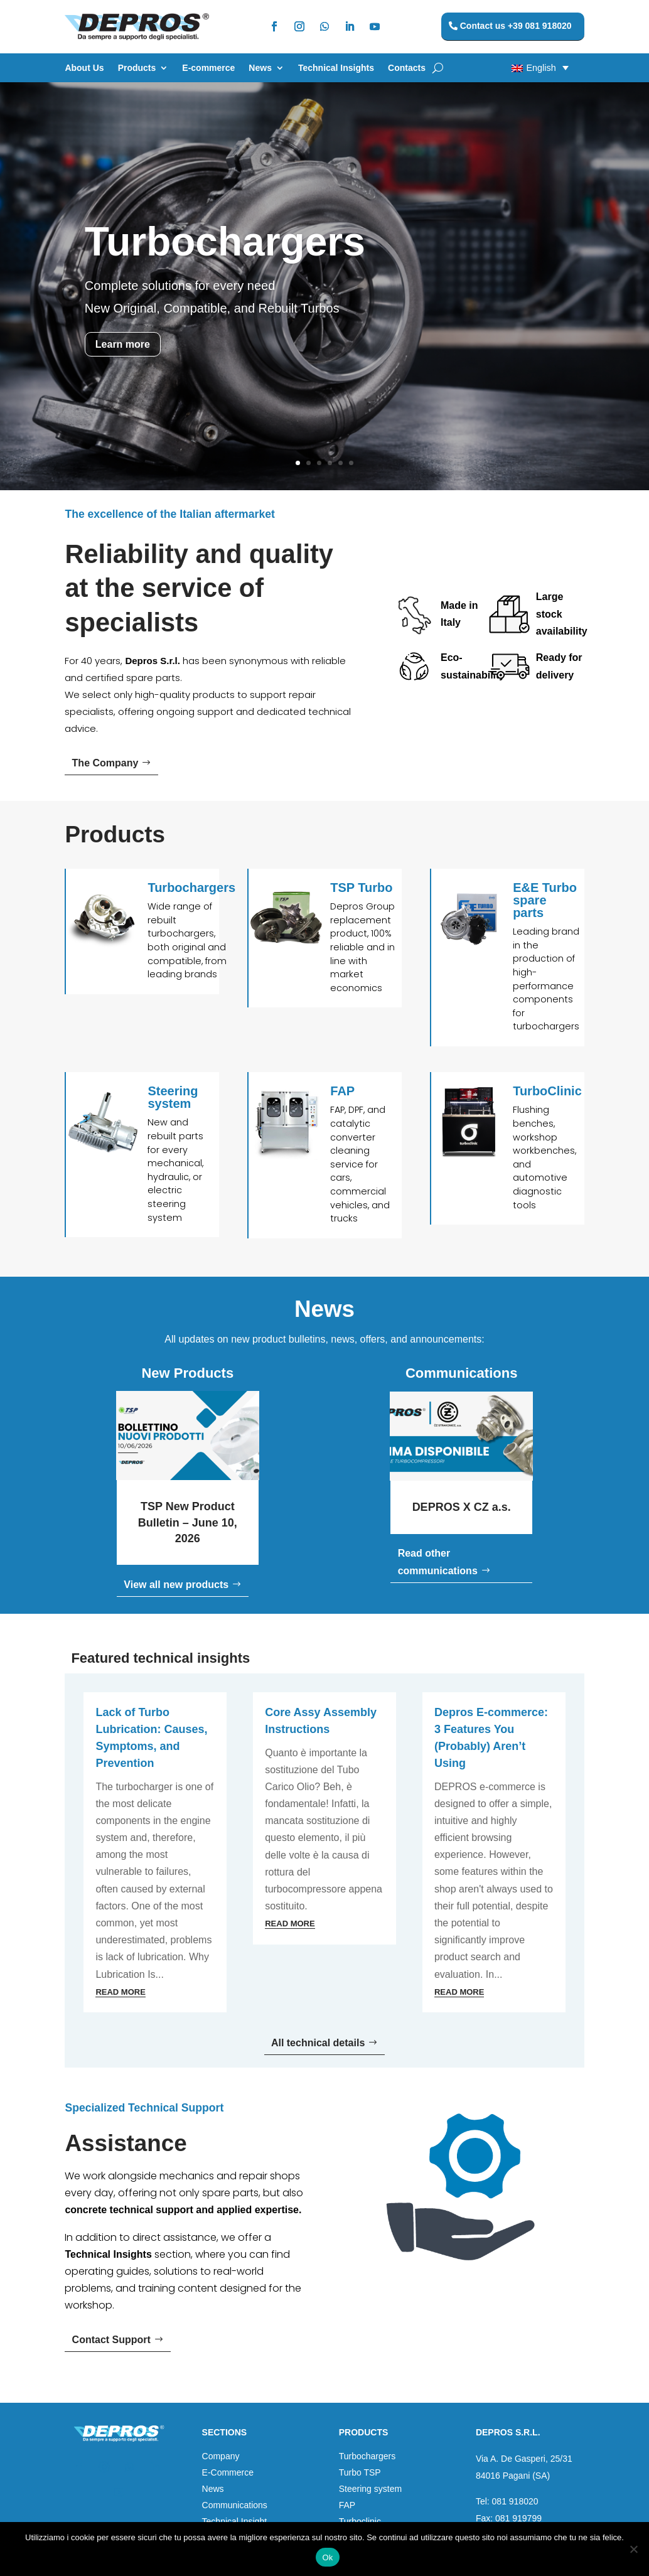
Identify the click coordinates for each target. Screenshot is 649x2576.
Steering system (370, 2489)
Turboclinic (360, 2521)
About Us (84, 68)
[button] (514, 67)
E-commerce (208, 68)
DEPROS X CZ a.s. (461, 1507)
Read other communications (438, 1561)
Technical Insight (234, 2521)
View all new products (176, 1584)
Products (137, 68)
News (260, 68)
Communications (234, 2505)
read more (120, 1992)
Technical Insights (336, 68)
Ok (327, 2557)
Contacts (407, 68)
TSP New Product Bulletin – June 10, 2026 (187, 1522)
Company (221, 2456)
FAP (347, 2505)
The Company (105, 763)
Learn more (122, 344)
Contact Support (111, 2339)
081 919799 (518, 2518)
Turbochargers (225, 241)
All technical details (318, 2042)
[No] (633, 2549)
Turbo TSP (360, 2472)
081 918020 (515, 2501)
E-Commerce (228, 2472)
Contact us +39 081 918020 (516, 26)
